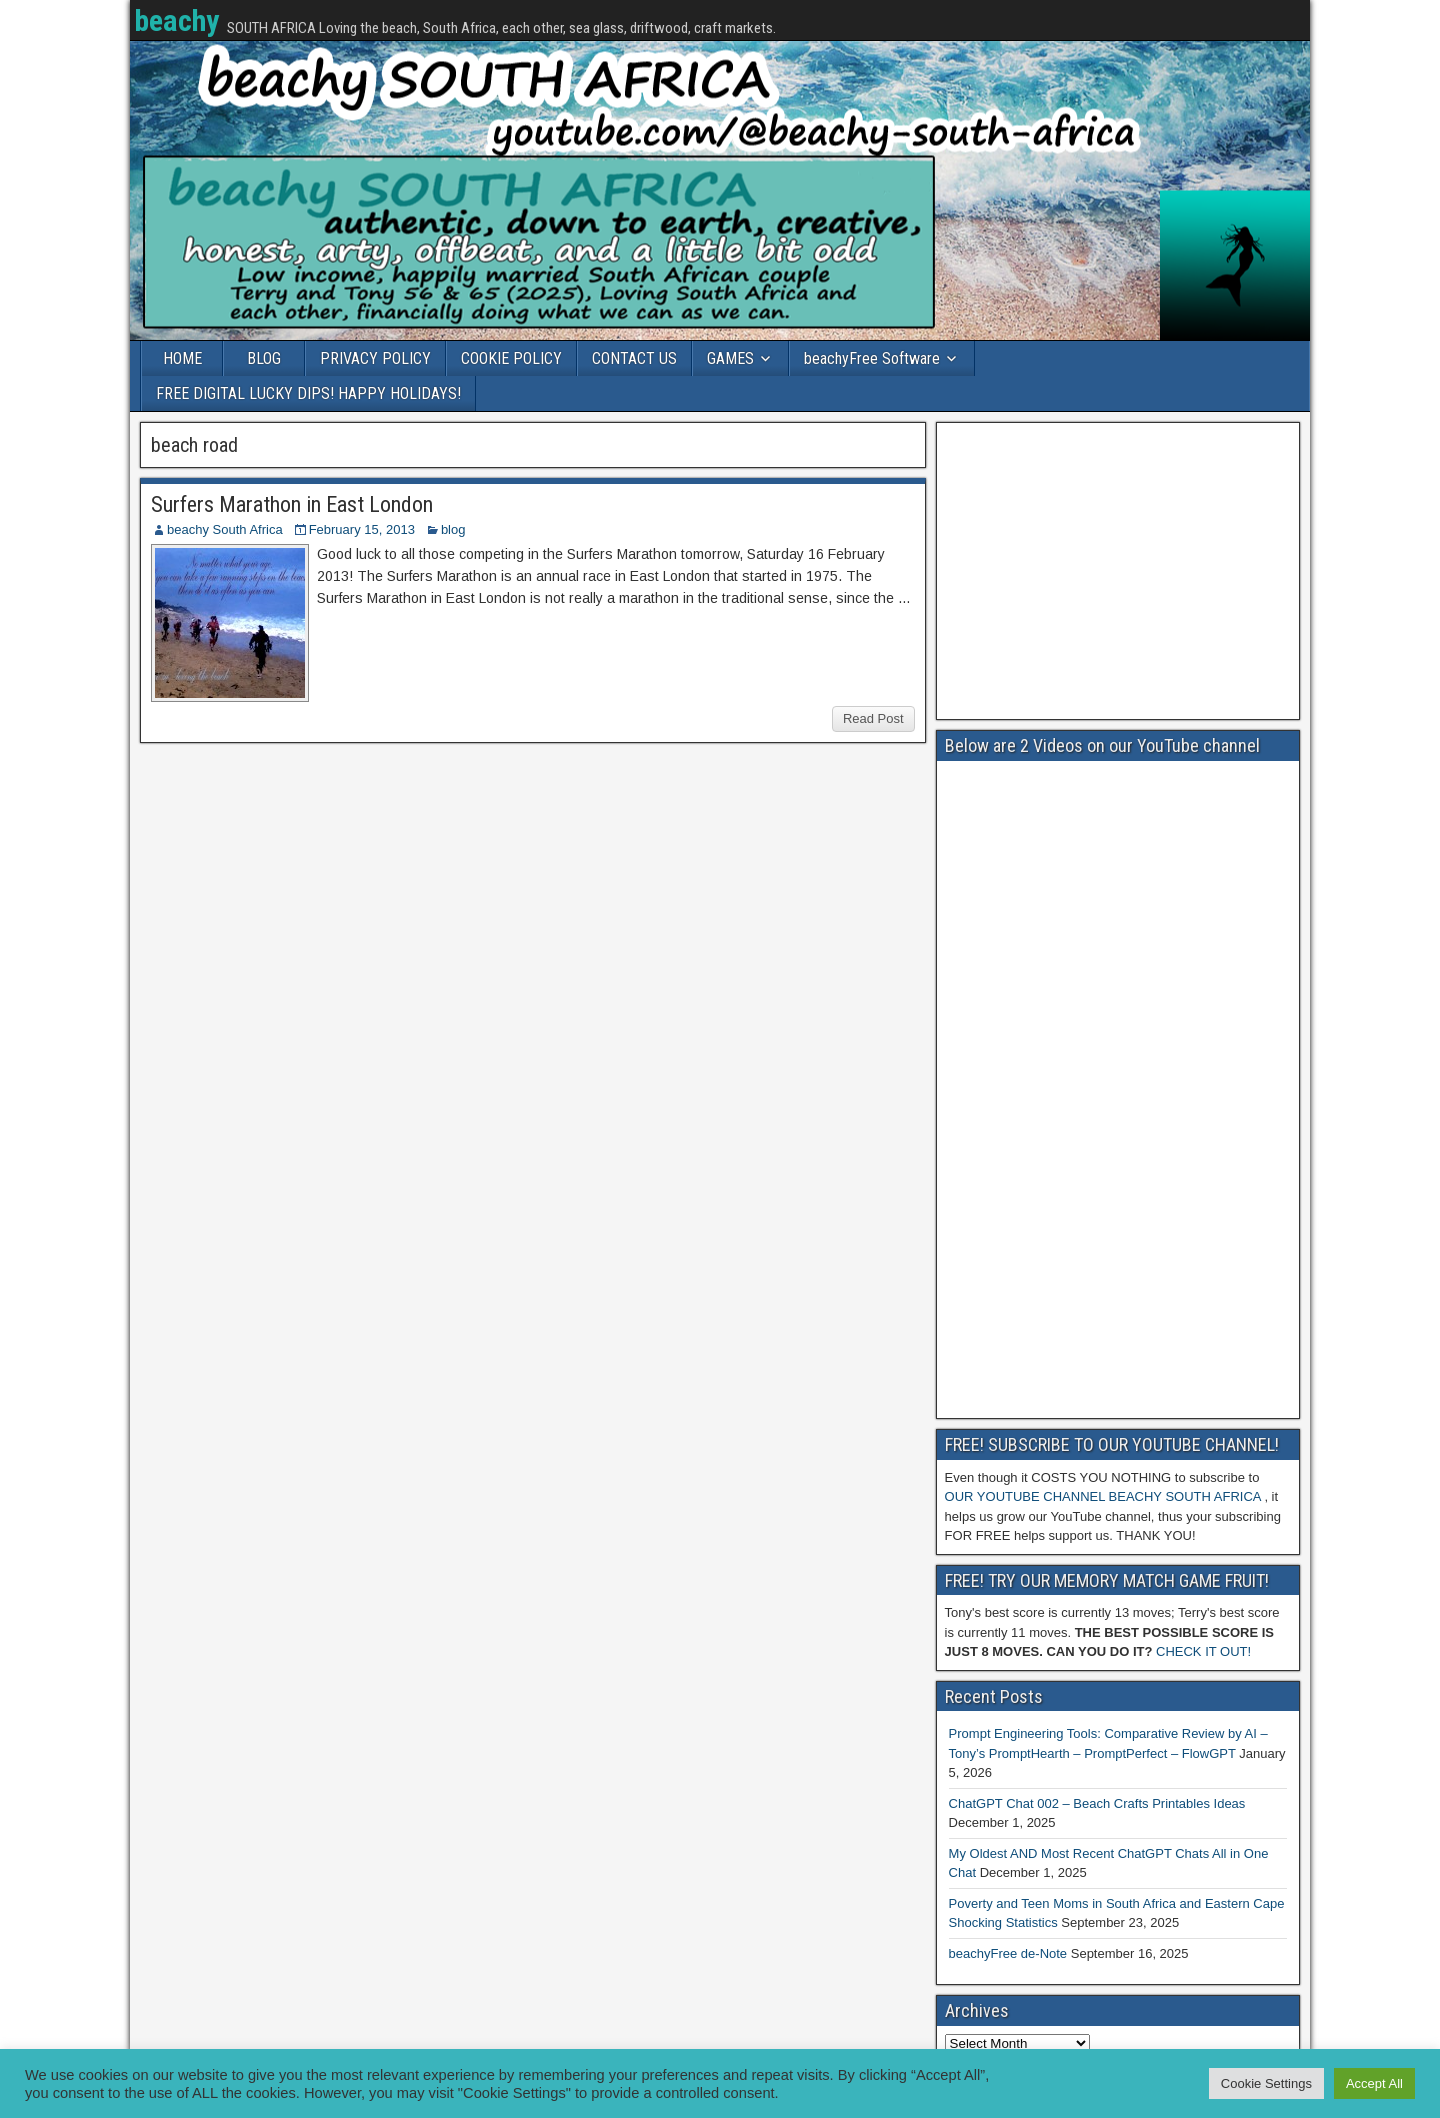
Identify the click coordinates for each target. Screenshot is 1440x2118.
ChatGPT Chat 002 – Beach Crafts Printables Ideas (1097, 1803)
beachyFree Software (872, 358)
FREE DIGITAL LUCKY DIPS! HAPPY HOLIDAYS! (308, 393)
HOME (182, 358)
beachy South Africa (225, 529)
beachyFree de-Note (1008, 1953)
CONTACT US (634, 358)
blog (453, 529)
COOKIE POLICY (511, 358)
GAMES (730, 358)
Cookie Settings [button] (1266, 2083)
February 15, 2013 (362, 529)
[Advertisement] (1118, 571)
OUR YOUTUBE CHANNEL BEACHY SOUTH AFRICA (1103, 1496)
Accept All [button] (1374, 2083)
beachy (176, 20)
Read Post (873, 718)
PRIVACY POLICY (375, 358)
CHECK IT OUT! (1203, 1651)
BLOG (264, 358)
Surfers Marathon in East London (292, 504)
